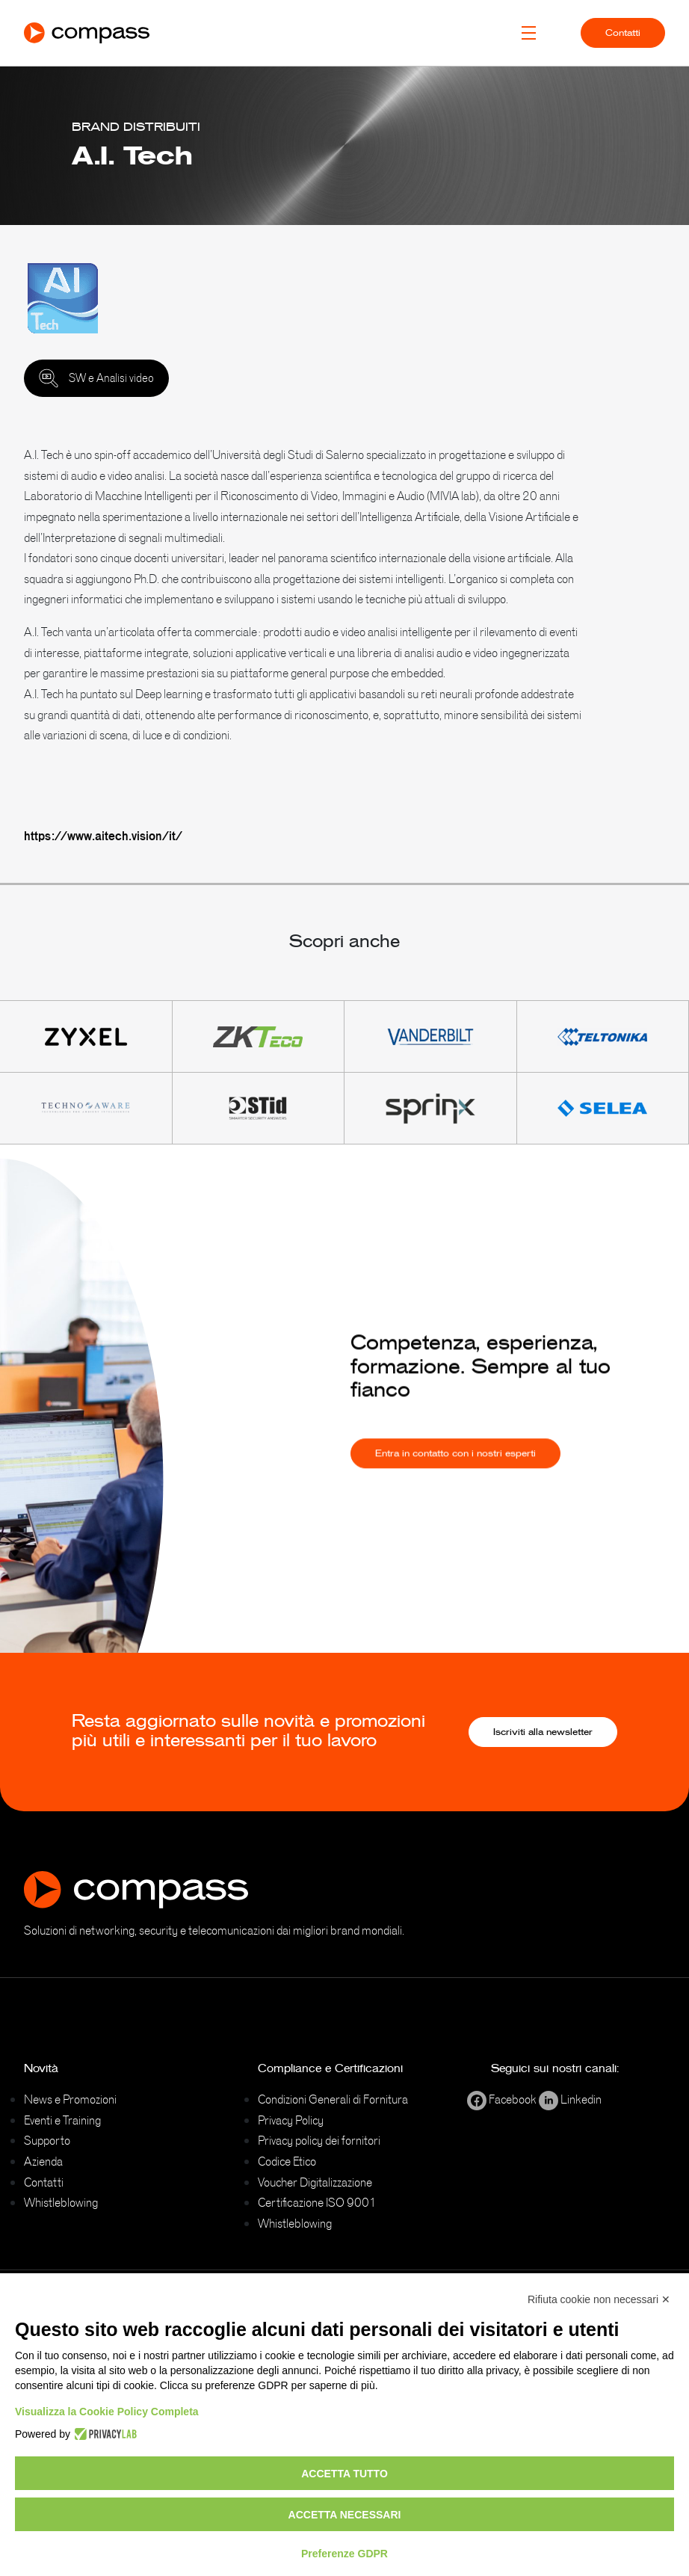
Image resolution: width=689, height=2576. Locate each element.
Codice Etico (287, 2161)
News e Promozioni (70, 2099)
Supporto (47, 2140)
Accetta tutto (344, 2474)
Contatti (622, 32)
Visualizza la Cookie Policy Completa (107, 2412)
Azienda (43, 2161)
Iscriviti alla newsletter (543, 1732)
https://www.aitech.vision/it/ (103, 836)
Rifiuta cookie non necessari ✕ (599, 2299)
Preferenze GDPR (344, 2554)
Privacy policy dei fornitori (319, 2140)
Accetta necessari (344, 2515)
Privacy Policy (291, 2120)
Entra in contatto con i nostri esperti (455, 1468)
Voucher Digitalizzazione (315, 2182)
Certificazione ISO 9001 (317, 2202)
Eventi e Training (62, 2120)
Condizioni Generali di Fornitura (333, 2099)
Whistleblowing (61, 2202)
